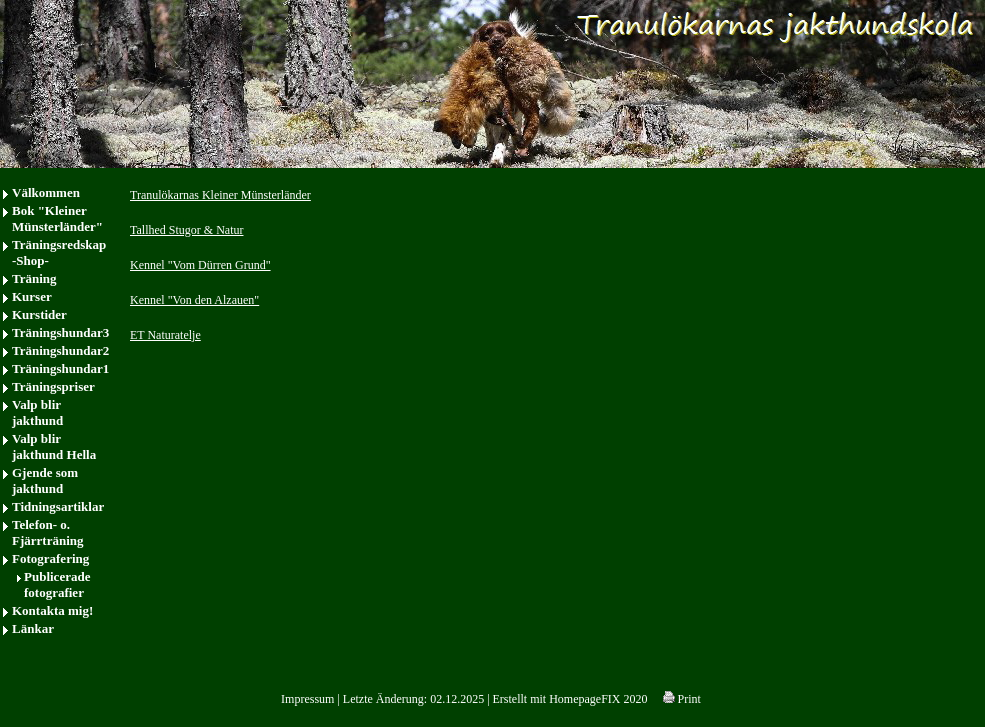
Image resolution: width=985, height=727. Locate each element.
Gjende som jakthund (45, 480)
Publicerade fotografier (57, 584)
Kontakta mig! (52, 610)
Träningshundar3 (60, 332)
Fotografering (50, 558)
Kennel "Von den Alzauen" (194, 300)
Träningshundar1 (60, 368)
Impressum (307, 699)
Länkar (33, 628)
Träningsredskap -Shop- (59, 252)
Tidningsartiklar (58, 506)
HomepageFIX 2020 (598, 699)
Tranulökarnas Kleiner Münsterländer (220, 195)
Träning (34, 278)
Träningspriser (53, 386)
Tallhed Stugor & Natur (186, 230)
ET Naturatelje (165, 335)
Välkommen (46, 192)
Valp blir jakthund (37, 412)
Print (682, 699)
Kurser (32, 296)
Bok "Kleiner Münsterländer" (57, 218)
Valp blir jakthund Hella (54, 446)
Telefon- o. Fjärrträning (47, 532)
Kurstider (39, 314)
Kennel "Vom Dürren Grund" (200, 265)
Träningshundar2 (60, 350)
